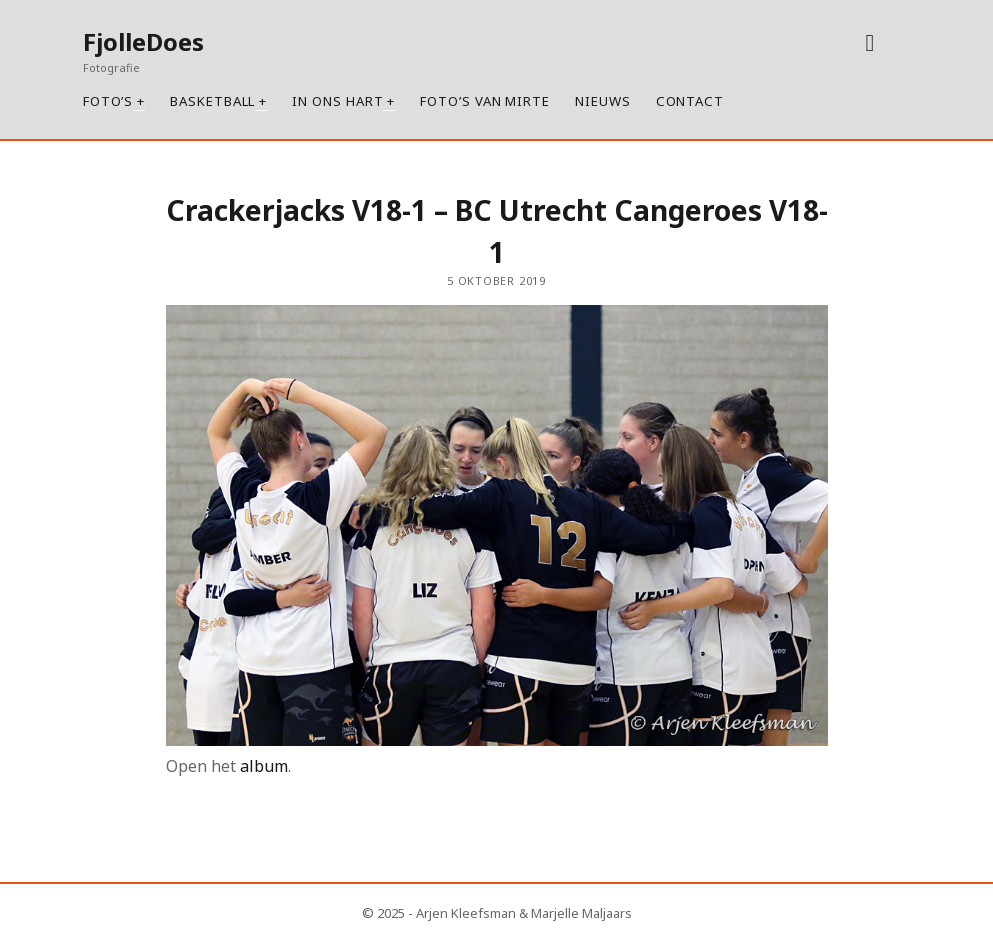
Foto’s (108, 101)
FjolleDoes (143, 41)
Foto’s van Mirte (485, 101)
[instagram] (869, 41)
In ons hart (337, 101)
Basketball (212, 101)
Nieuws (603, 101)
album (264, 766)
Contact (690, 101)
